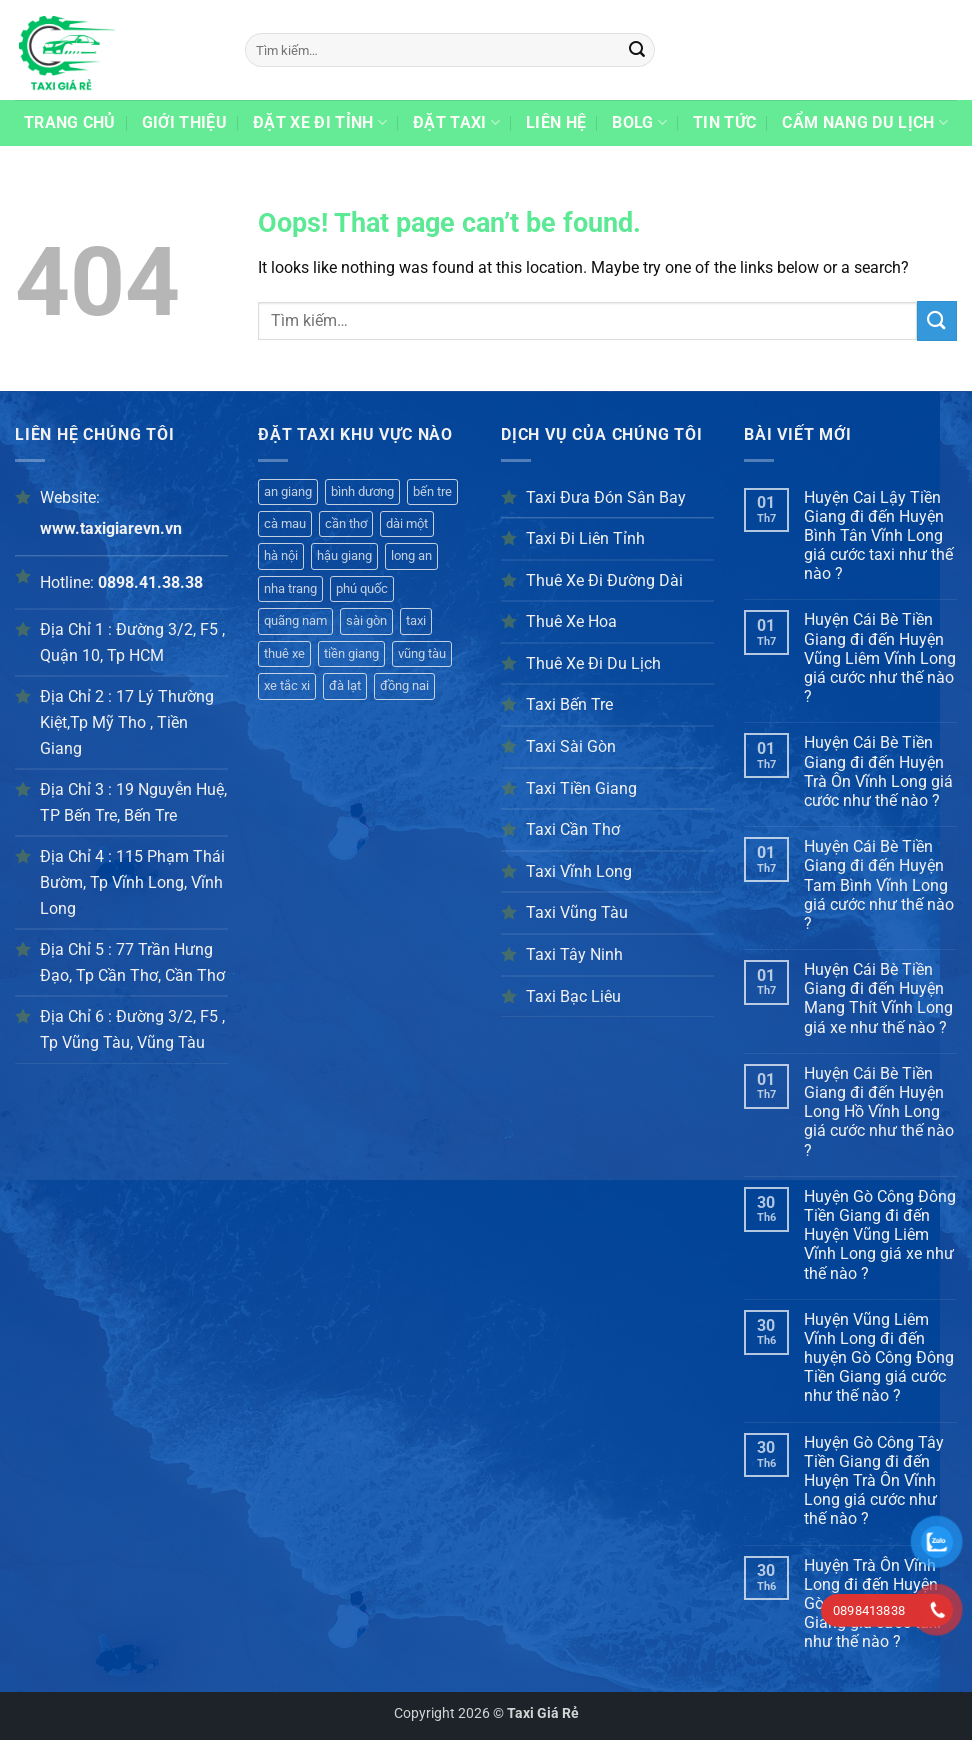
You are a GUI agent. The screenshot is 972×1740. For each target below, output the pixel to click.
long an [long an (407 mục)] (411, 555)
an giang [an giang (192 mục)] (288, 491)
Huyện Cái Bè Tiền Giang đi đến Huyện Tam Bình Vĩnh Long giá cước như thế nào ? (879, 885)
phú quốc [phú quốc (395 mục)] (362, 588)
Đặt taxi (456, 123)
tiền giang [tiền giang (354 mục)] (351, 653)
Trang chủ (70, 122)
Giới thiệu (184, 122)
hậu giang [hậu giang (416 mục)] (344, 555)
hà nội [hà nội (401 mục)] (281, 555)
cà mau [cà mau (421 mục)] (285, 523)
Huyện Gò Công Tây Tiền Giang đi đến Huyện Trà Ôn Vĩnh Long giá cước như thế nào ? (874, 1481)
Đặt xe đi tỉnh (320, 123)
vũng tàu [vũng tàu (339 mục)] (422, 653)
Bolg (639, 123)
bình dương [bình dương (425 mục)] (362, 491)
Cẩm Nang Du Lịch (865, 123)
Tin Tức (724, 122)
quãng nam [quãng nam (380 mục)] (295, 620)
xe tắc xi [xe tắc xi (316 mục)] (287, 685)
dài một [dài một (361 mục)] (407, 523)
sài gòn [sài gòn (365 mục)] (366, 620)
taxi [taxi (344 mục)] (416, 620)
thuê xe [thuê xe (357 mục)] (284, 653)
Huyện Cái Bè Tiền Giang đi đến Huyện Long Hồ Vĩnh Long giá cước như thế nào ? (879, 1112)
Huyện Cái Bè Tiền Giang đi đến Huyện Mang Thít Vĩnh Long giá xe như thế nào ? (878, 998)
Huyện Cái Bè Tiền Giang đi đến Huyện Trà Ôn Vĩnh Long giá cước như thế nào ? (878, 771)
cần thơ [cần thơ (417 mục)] (346, 523)
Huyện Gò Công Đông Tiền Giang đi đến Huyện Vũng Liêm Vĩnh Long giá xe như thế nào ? (880, 1235)
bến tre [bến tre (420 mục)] (432, 491)
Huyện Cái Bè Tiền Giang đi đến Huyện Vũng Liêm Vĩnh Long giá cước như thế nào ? (880, 658)
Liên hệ (556, 122)
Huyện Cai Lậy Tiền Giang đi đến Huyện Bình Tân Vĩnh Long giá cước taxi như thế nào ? (878, 536)
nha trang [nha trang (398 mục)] (290, 588)
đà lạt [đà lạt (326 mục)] (345, 685)
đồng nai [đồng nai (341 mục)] (404, 685)
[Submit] (637, 50)
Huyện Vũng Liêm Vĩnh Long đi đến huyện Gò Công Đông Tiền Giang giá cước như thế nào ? (879, 1358)
